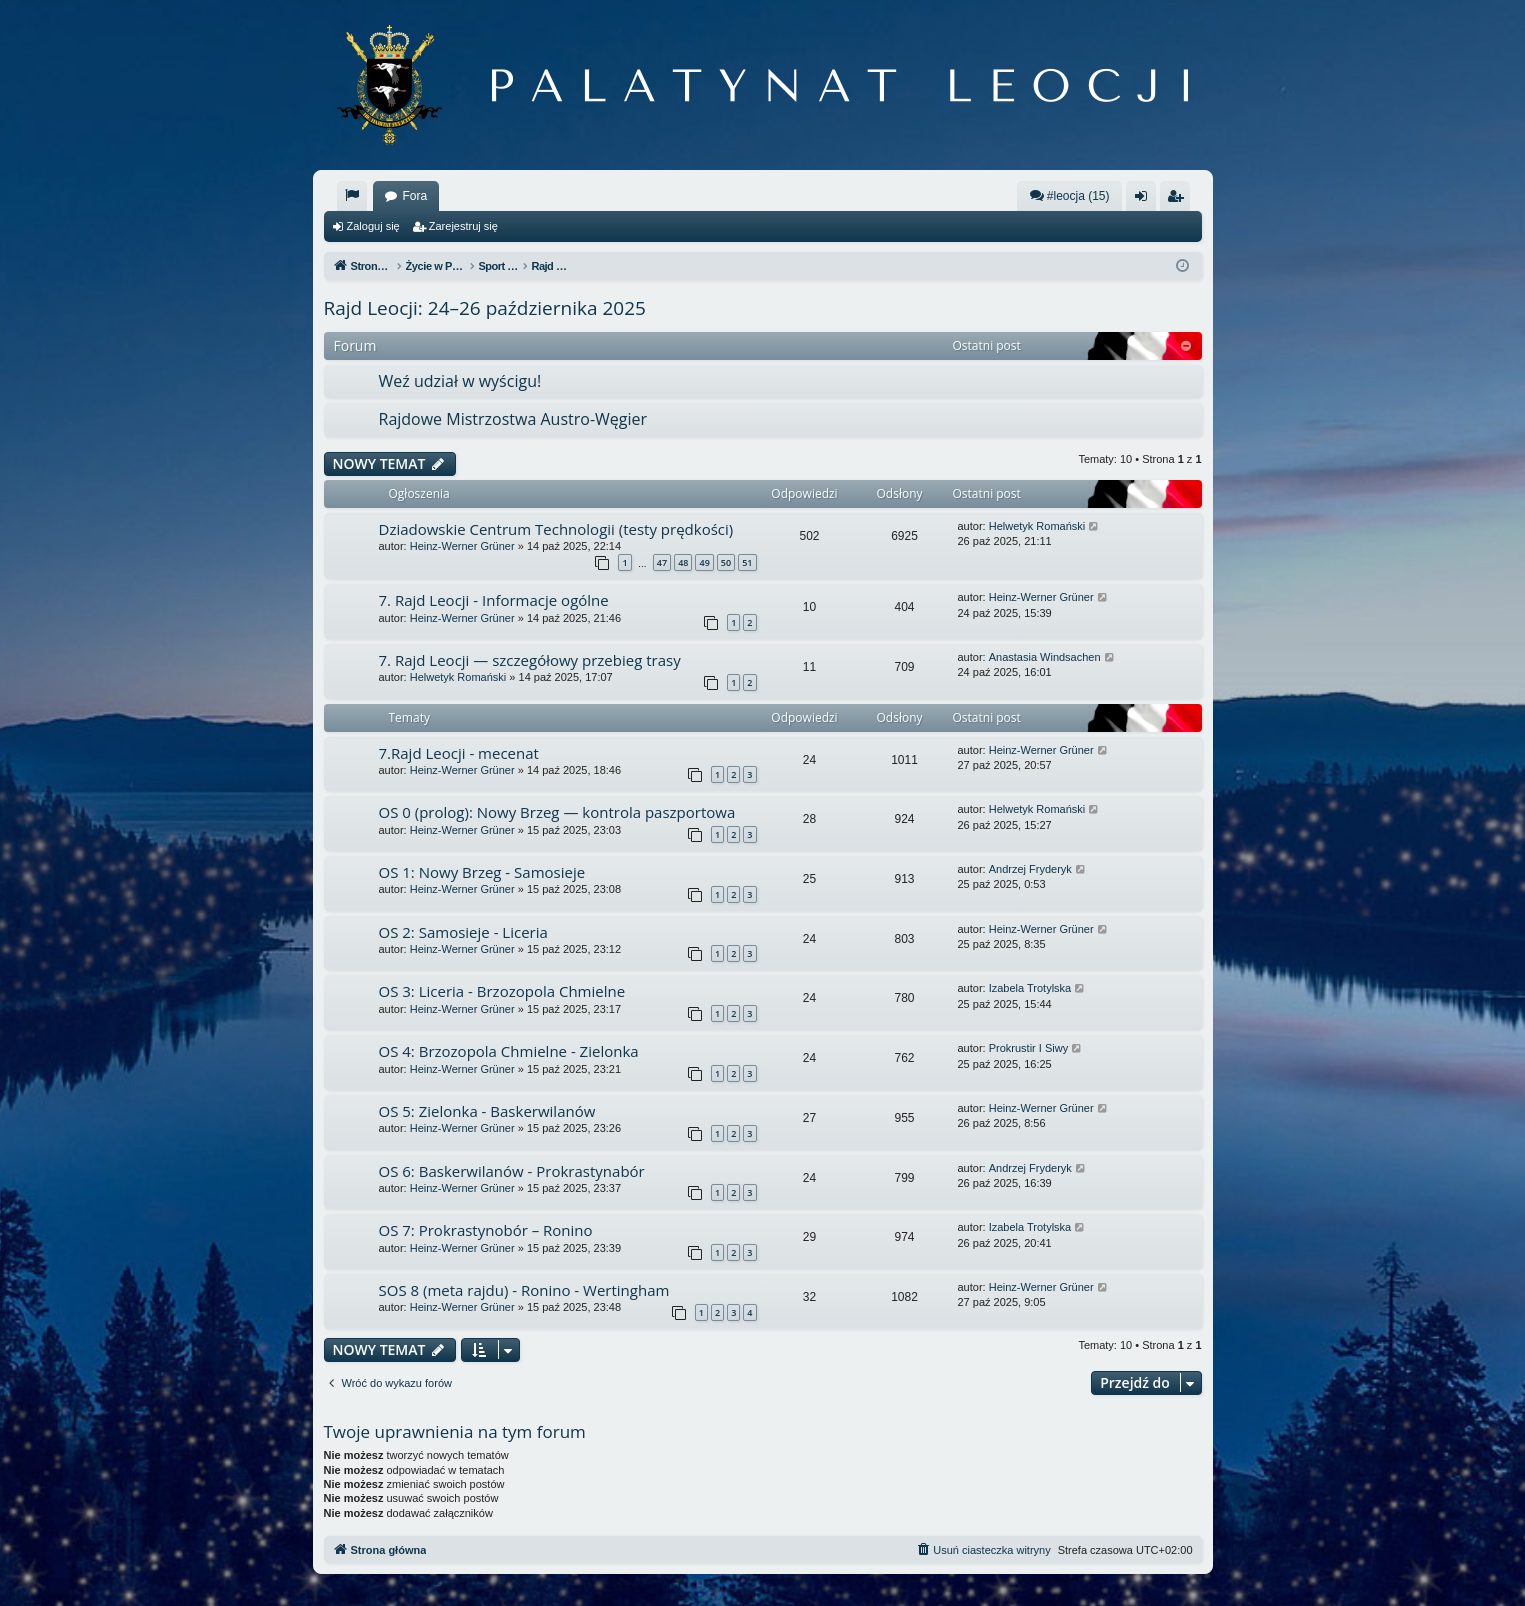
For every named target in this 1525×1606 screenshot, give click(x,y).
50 (726, 562)
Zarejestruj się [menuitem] (1179, 200)
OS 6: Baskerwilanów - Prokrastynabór (512, 1171)
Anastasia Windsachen (1045, 657)
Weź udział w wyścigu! (460, 381)
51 (747, 562)
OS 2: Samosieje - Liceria (463, 932)
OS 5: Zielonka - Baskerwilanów (487, 1111)
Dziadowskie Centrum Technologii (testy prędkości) (556, 529)
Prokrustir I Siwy (1028, 1048)
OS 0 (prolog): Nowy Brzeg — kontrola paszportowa (557, 812)
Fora (415, 196)
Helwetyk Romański (1037, 526)
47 (662, 562)
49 (704, 562)
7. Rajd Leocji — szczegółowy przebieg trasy (530, 660)
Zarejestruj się (463, 226)
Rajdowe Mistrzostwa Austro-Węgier (513, 419)
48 (683, 562)
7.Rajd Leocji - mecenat (459, 753)
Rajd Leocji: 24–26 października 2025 (485, 308)
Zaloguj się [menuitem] (1144, 200)
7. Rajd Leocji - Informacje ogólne (494, 600)
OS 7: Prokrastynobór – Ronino (486, 1230)
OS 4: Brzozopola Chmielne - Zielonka (509, 1051)
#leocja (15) (1069, 195)
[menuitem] (352, 196)
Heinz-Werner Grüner (462, 546)
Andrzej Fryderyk (1030, 869)
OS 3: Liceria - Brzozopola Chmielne (502, 991)
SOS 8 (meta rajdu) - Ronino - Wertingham (524, 1290)
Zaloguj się (373, 226)
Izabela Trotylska (1030, 988)
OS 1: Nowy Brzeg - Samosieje (482, 872)
